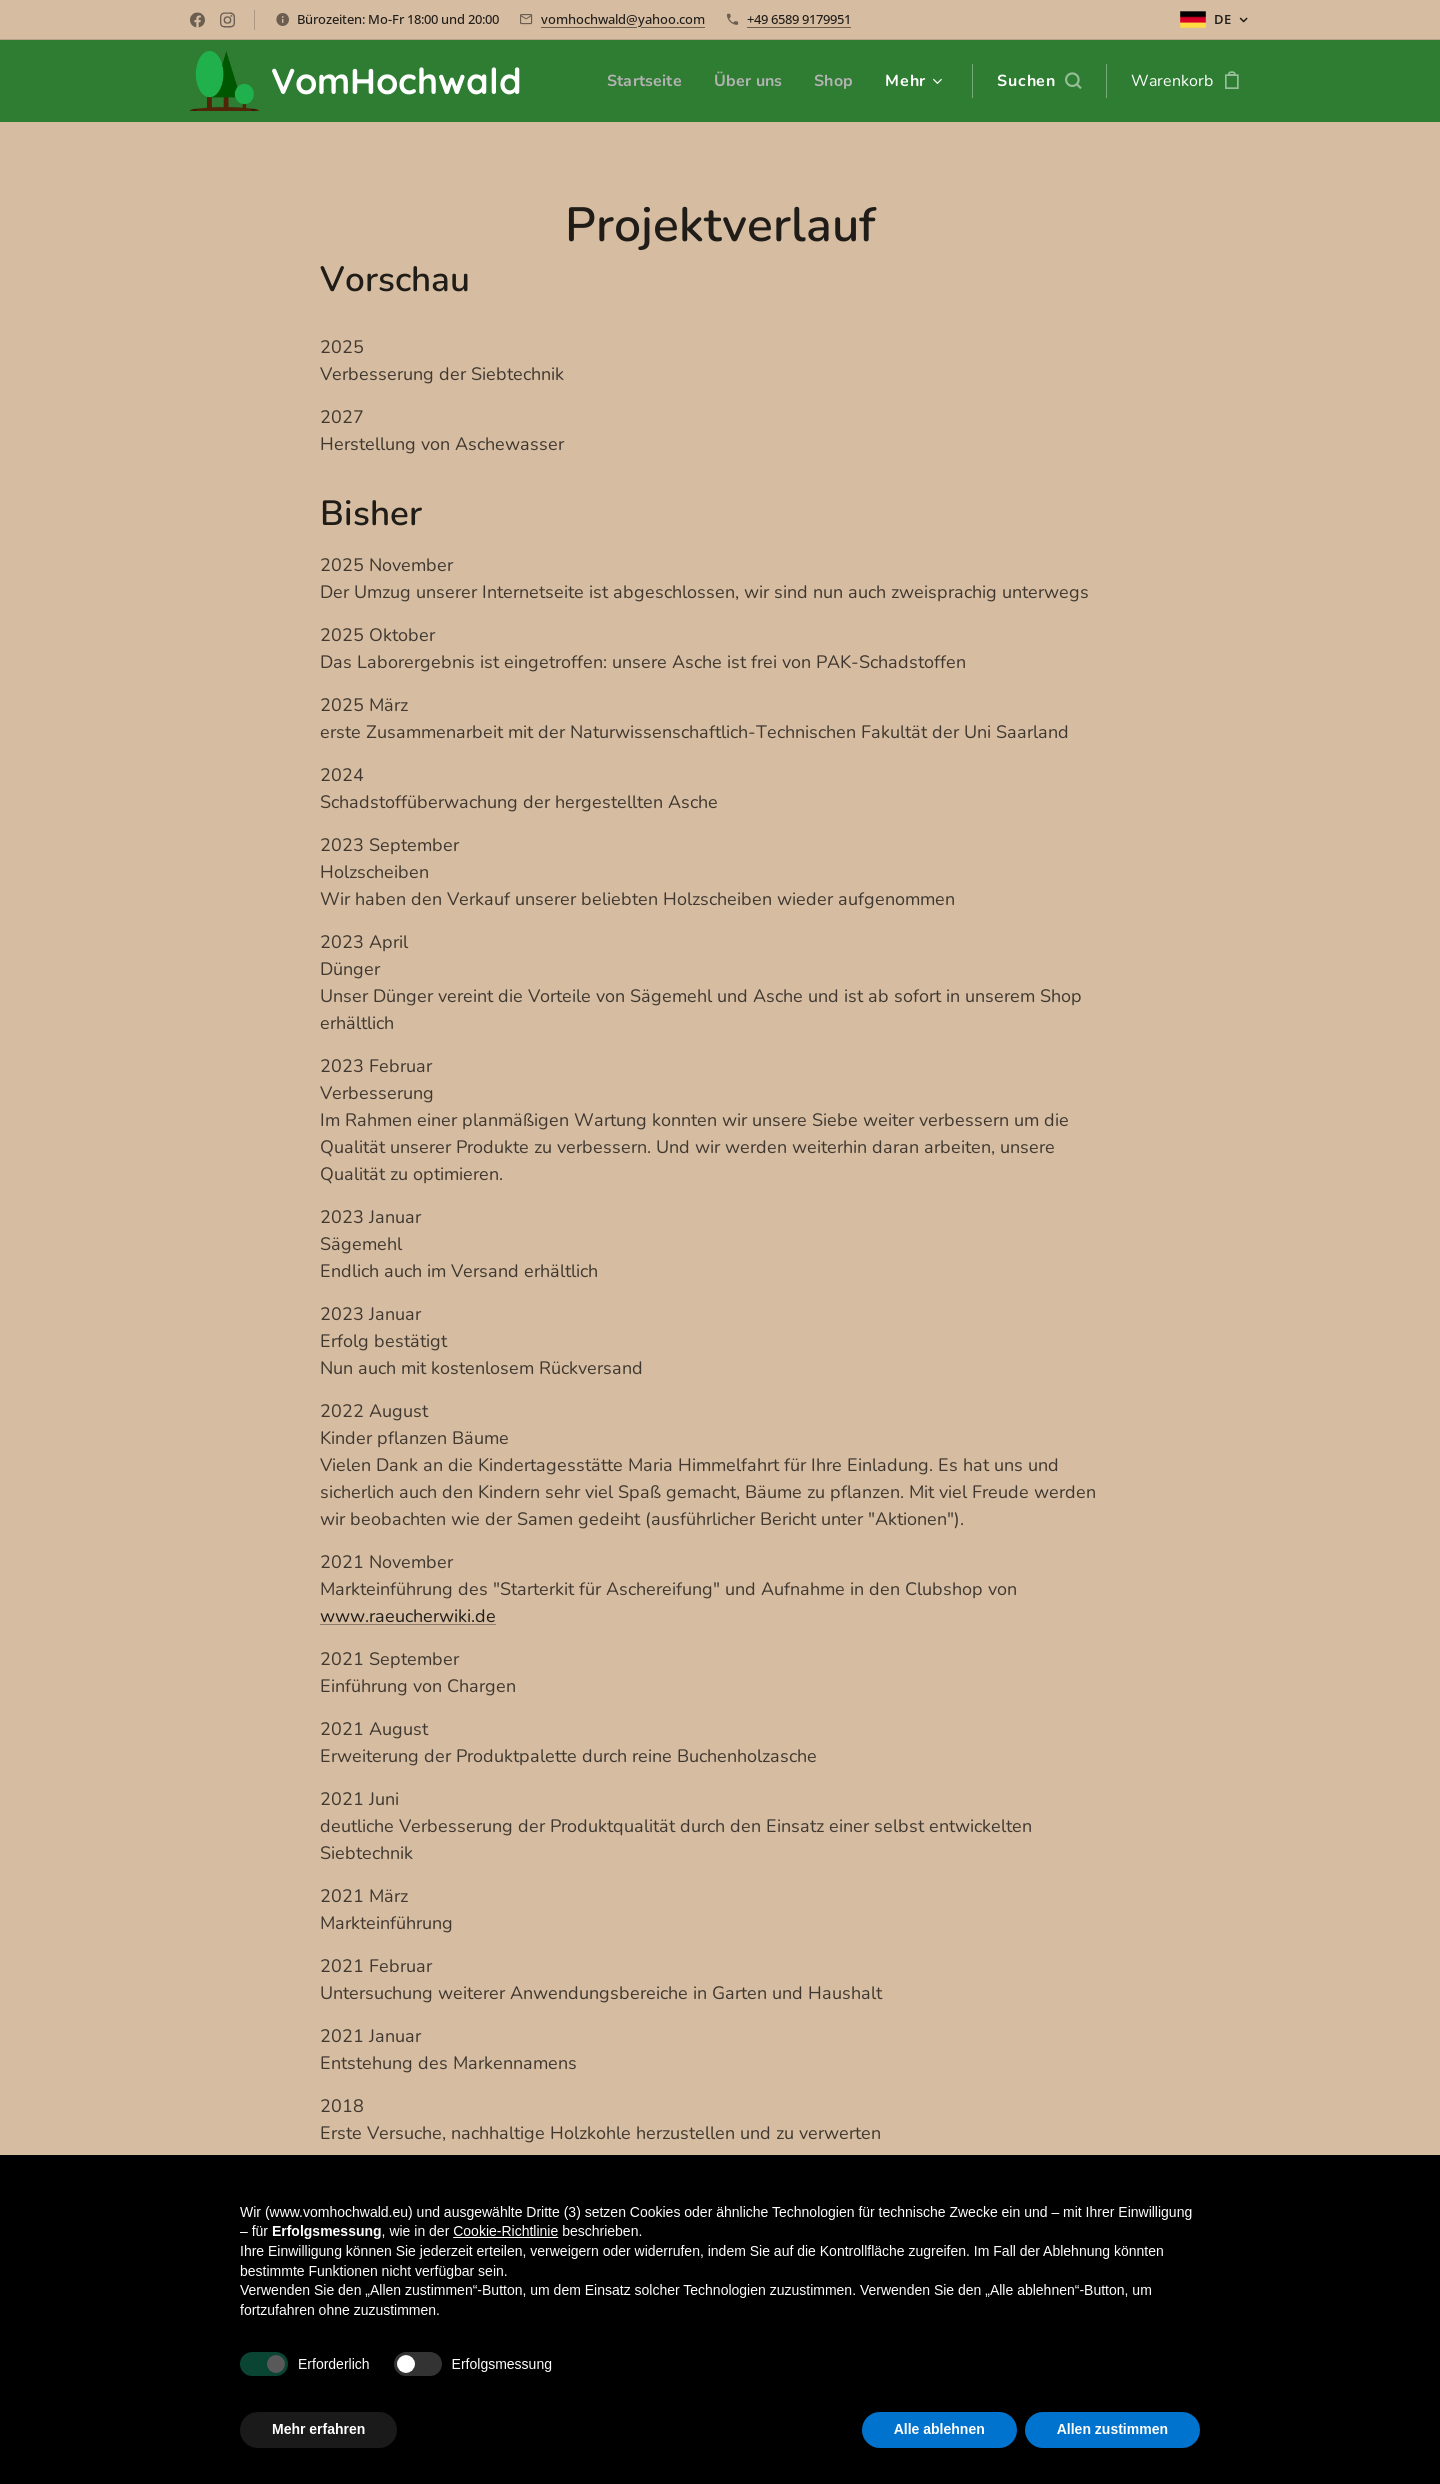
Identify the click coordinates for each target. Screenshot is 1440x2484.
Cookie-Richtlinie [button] (505, 2231)
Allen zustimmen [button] (1112, 2429)
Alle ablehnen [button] (939, 2429)
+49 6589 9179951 (799, 19)
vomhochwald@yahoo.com (623, 19)
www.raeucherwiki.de (408, 1616)
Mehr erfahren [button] (318, 2429)
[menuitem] (639, 81)
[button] (1039, 81)
